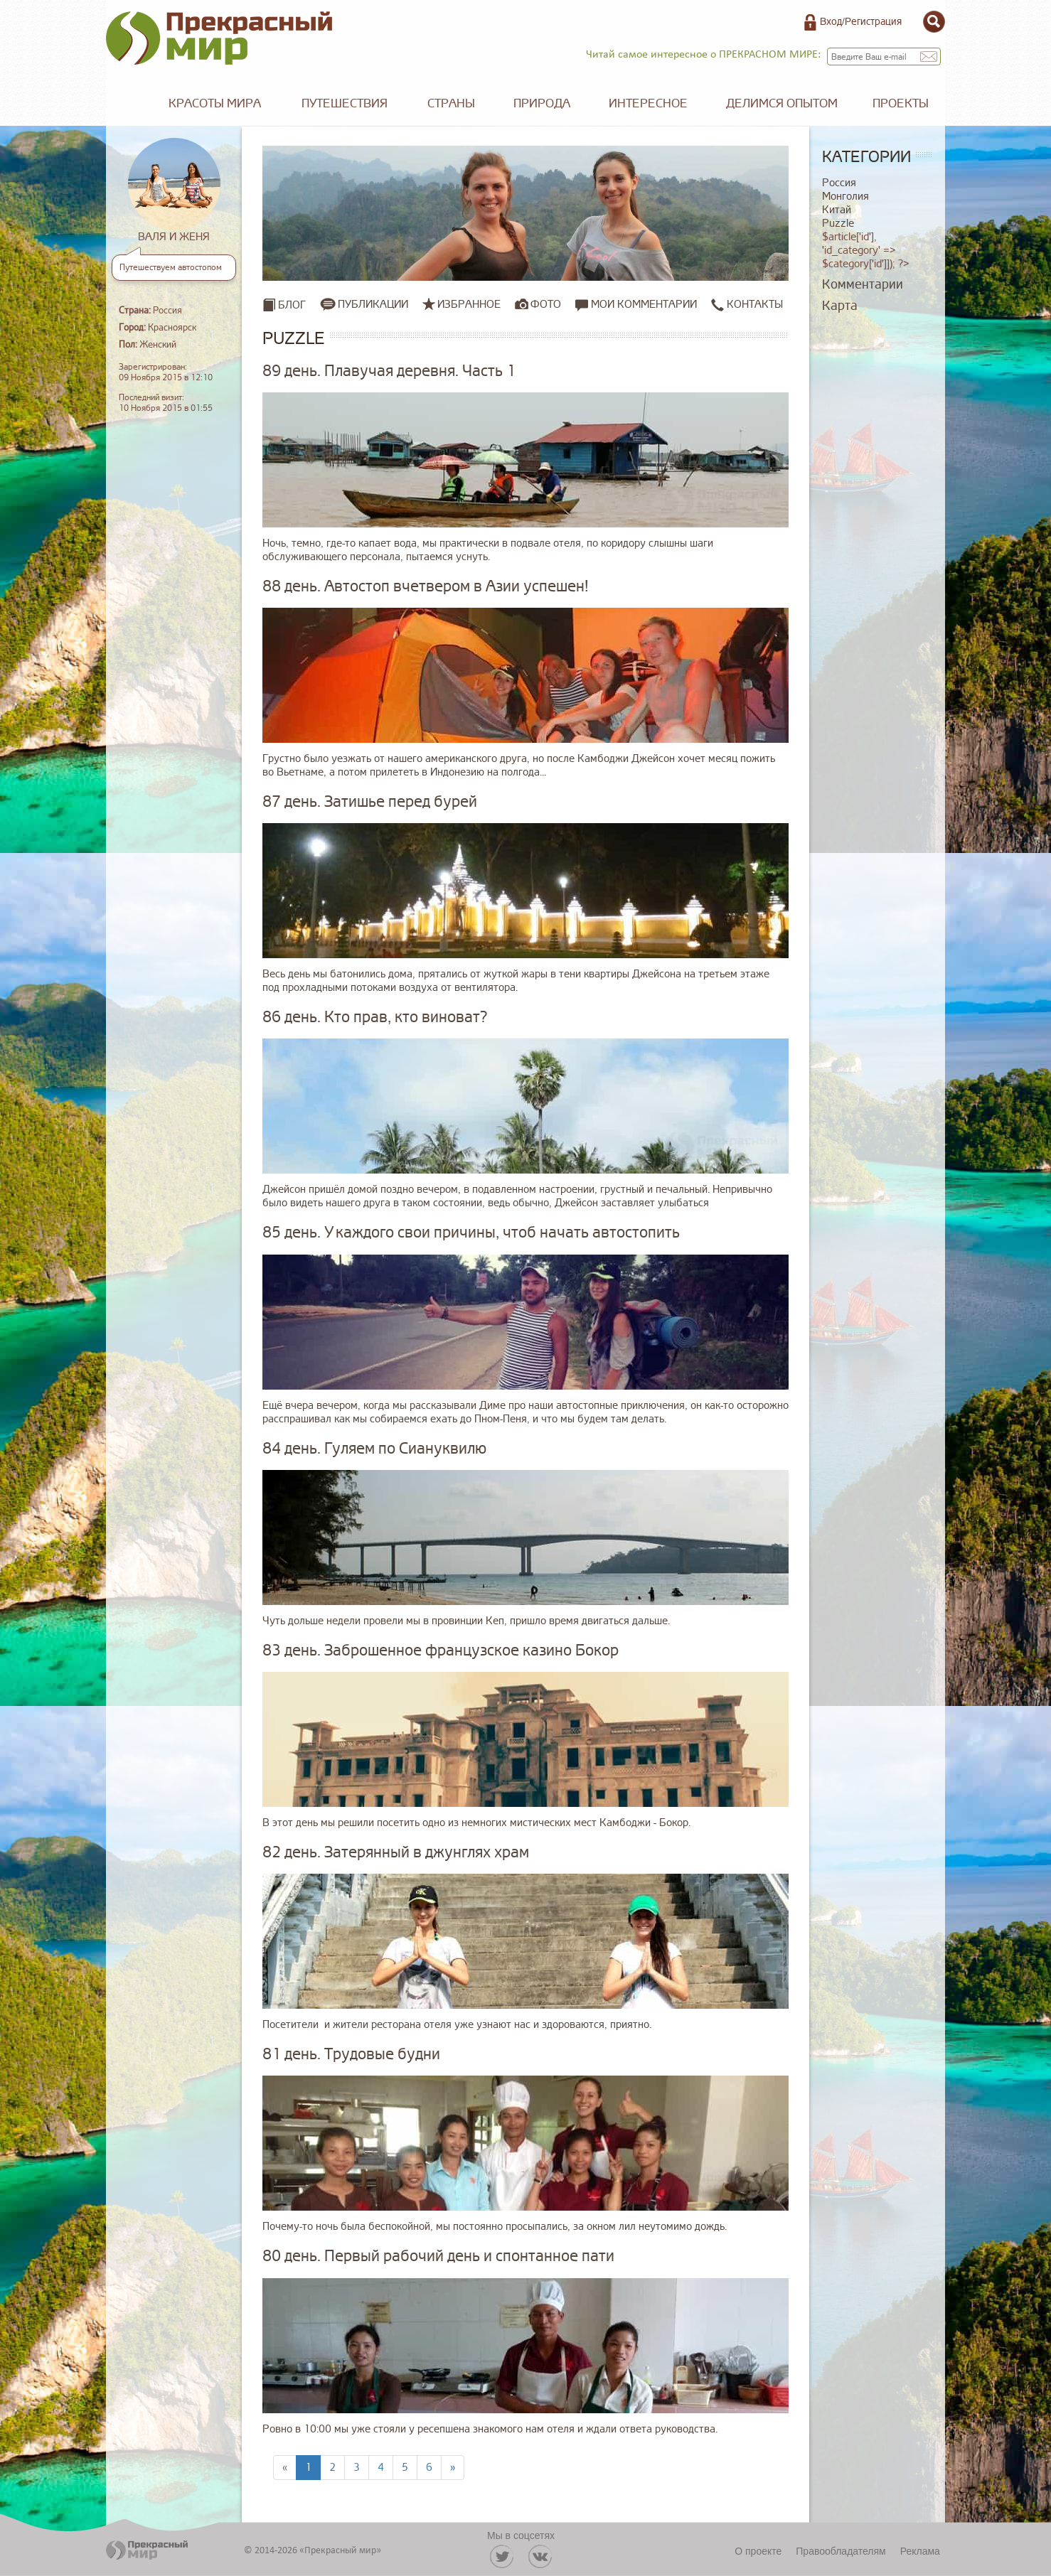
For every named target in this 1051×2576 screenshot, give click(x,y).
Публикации (373, 304)
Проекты (901, 103)
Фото (545, 304)
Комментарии (862, 284)
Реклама (920, 2551)
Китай (836, 210)
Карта (840, 305)
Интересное (648, 103)
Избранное (469, 304)
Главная (127, 103)
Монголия (845, 196)
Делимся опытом (782, 103)
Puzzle (838, 223)
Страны (451, 103)
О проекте (758, 2551)
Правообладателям (840, 2551)
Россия (839, 183)
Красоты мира (215, 103)
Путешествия (345, 103)
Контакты (747, 304)
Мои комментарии (636, 304)
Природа (541, 103)
